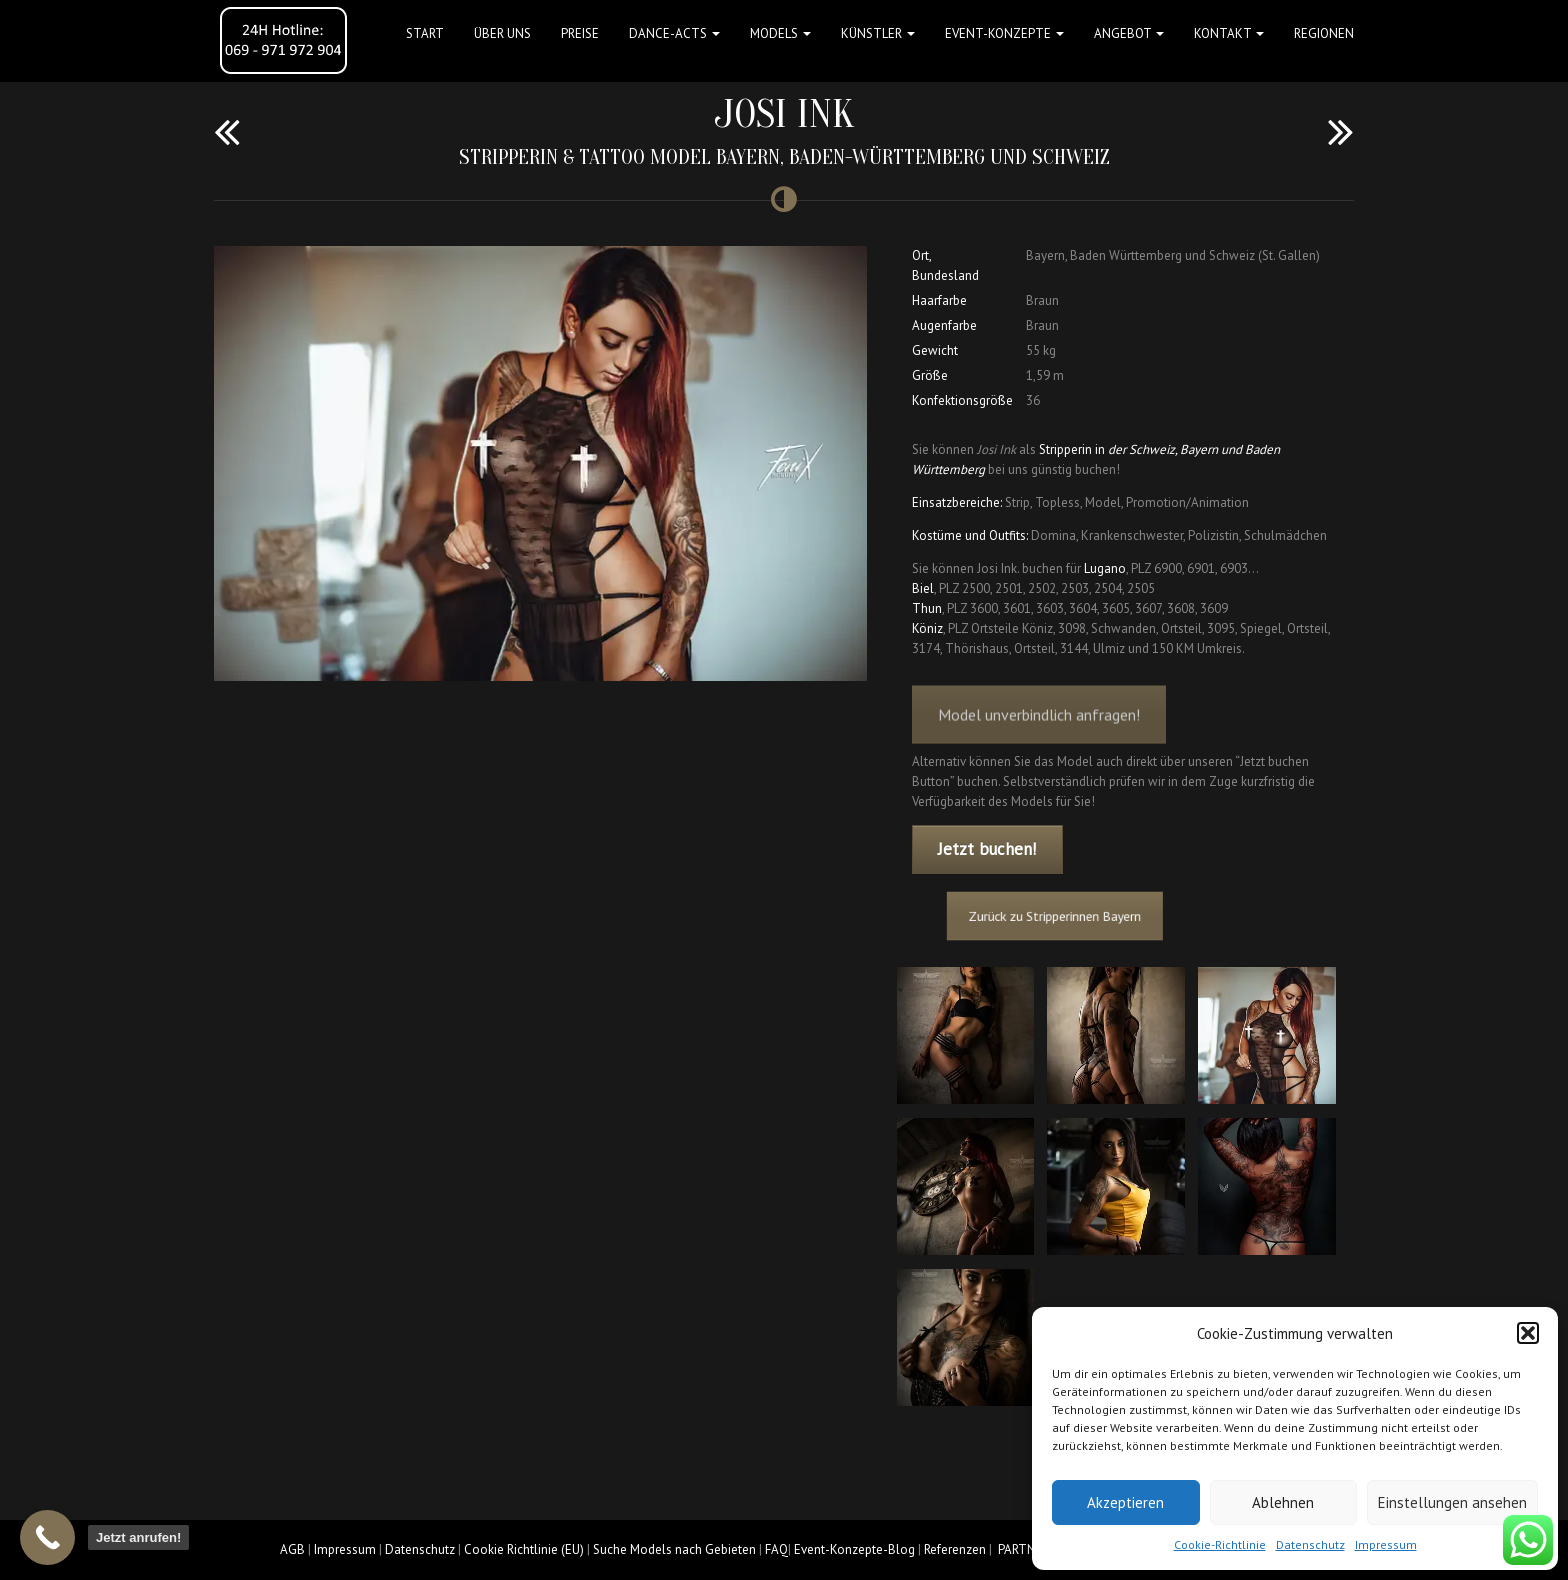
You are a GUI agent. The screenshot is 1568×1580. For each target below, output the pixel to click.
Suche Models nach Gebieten (674, 1549)
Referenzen (955, 1549)
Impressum (1386, 1544)
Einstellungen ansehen (1452, 1502)
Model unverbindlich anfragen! (1039, 730)
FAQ (776, 1549)
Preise (580, 33)
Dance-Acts (674, 33)
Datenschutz (1310, 1544)
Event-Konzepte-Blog (854, 1549)
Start (425, 33)
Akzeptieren (1125, 1502)
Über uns (502, 33)
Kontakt (1229, 33)
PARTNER (1024, 1549)
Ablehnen (1283, 1502)
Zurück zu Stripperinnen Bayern (1069, 915)
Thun (927, 608)
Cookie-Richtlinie (1220, 1544)
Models (780, 33)
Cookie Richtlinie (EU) (524, 1549)
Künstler (878, 33)
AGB (292, 1549)
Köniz (927, 628)
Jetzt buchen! (987, 849)
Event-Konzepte (1004, 33)
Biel (923, 588)
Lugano (1105, 568)
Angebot (1129, 33)
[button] (1528, 1333)
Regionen (1324, 33)
